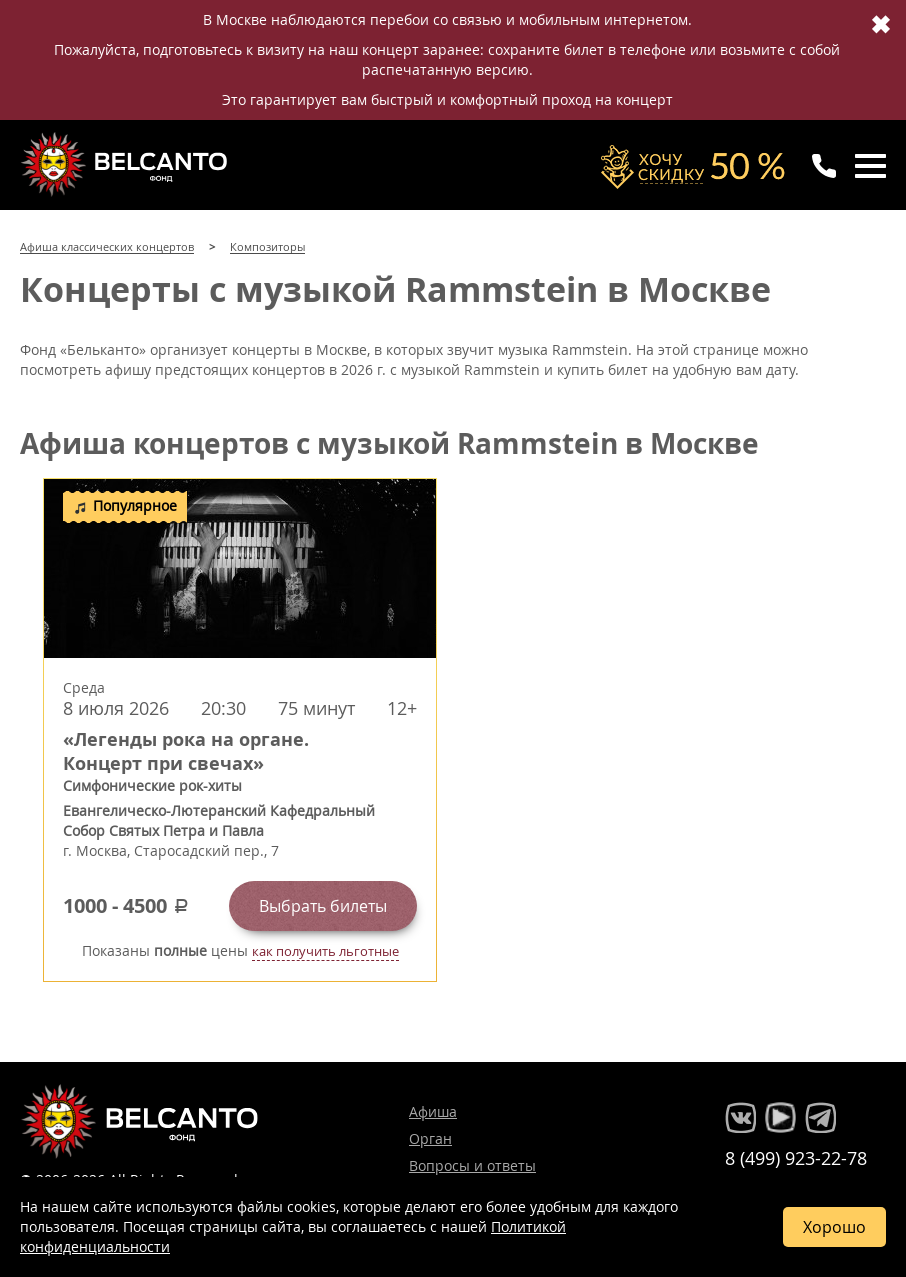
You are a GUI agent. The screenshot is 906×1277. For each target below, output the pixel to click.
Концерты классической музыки (126, 164)
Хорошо (834, 1227)
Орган (430, 1138)
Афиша (433, 1111)
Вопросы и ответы (472, 1165)
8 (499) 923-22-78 (796, 1158)
